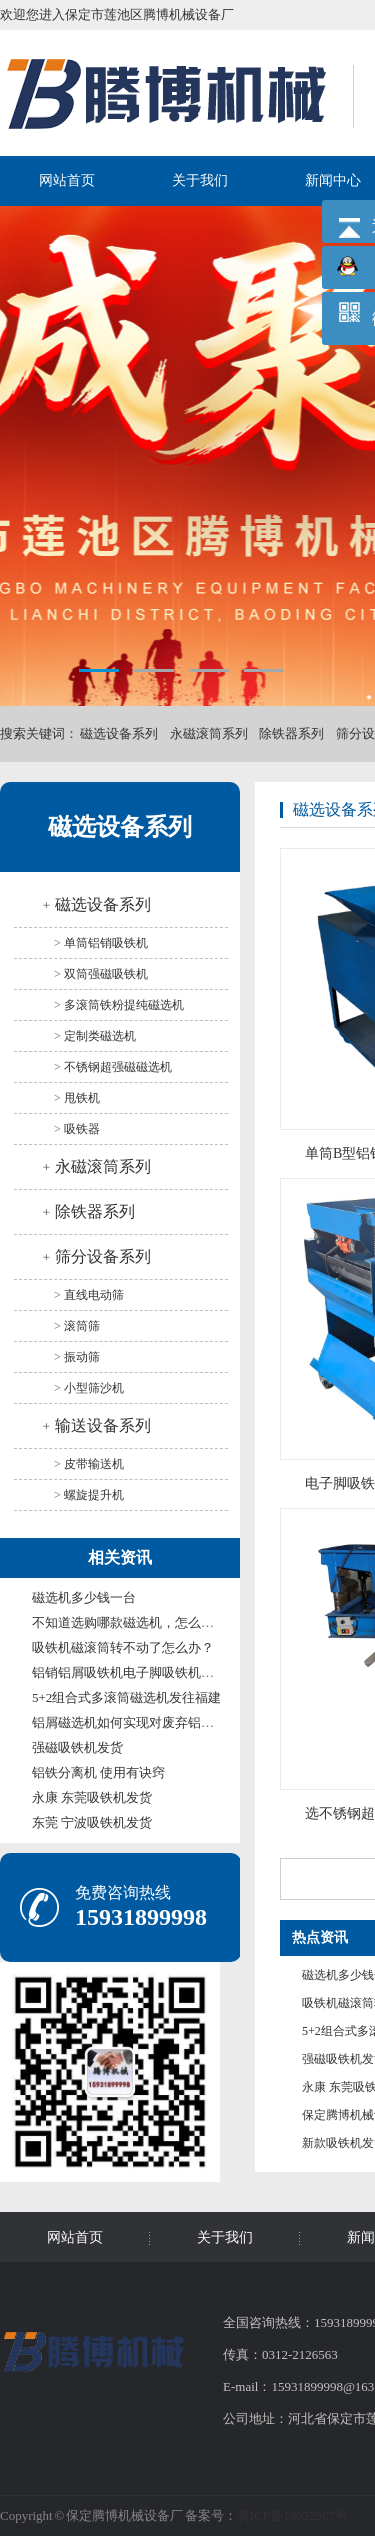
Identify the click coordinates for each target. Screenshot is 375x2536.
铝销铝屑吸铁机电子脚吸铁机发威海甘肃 (149, 1672)
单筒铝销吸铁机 (106, 943)
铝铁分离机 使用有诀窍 (98, 1772)
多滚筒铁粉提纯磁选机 (124, 1005)
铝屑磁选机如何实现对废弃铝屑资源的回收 (155, 1722)
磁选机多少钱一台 (84, 1597)
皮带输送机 (94, 1464)
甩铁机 (82, 1098)
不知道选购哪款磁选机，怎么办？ (129, 1622)
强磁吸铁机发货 (77, 1747)
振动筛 (82, 1357)
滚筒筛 (82, 1326)
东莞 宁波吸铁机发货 (92, 1822)
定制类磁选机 (100, 1036)
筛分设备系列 (103, 1256)
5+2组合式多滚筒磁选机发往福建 (126, 1697)
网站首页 (67, 180)
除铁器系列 (291, 733)
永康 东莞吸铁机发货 (92, 1797)
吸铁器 (82, 1129)
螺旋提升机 (94, 1495)
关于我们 (200, 180)
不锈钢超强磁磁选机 (118, 1067)
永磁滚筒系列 (209, 733)
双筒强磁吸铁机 (106, 974)
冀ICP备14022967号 (292, 2515)
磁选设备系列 (119, 733)
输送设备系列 (103, 1425)
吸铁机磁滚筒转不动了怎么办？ (123, 1647)
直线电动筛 (94, 1295)
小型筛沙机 (94, 1388)
